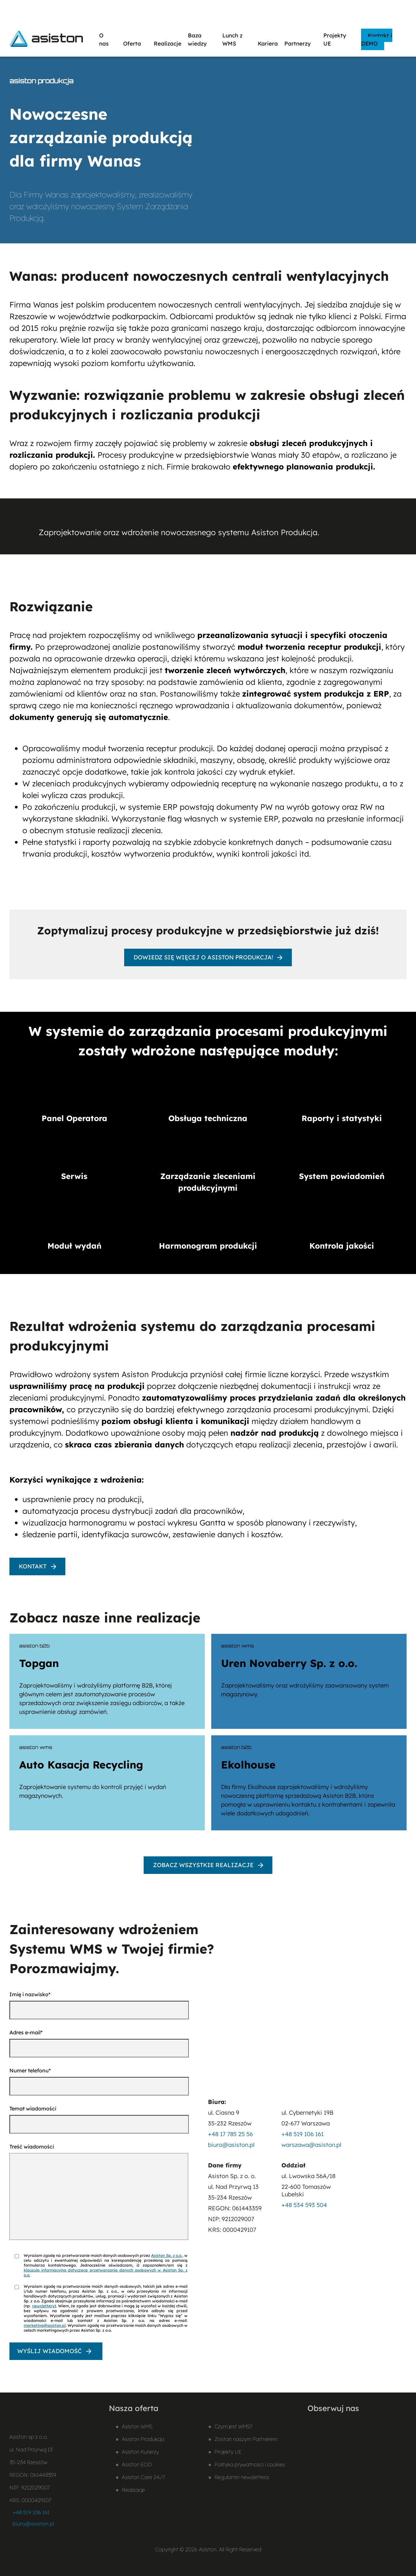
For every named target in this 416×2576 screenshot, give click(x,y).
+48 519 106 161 (302, 2134)
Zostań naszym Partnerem (246, 2439)
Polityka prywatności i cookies (249, 2464)
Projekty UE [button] (338, 39)
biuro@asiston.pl (231, 2145)
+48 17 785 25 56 (230, 2134)
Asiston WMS (137, 2426)
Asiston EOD (137, 2464)
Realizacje (167, 43)
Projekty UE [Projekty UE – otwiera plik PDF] (227, 2451)
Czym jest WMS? (233, 2426)
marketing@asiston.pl (45, 2325)
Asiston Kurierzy (140, 2451)
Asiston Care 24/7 (143, 2477)
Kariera (268, 43)
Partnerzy (300, 43)
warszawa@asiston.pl (311, 2145)
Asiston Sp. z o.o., (167, 2255)
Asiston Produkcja (143, 2439)
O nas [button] (108, 39)
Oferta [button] (135, 43)
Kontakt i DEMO (376, 39)
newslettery (43, 2305)
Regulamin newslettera (241, 2477)
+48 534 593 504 (304, 2205)
